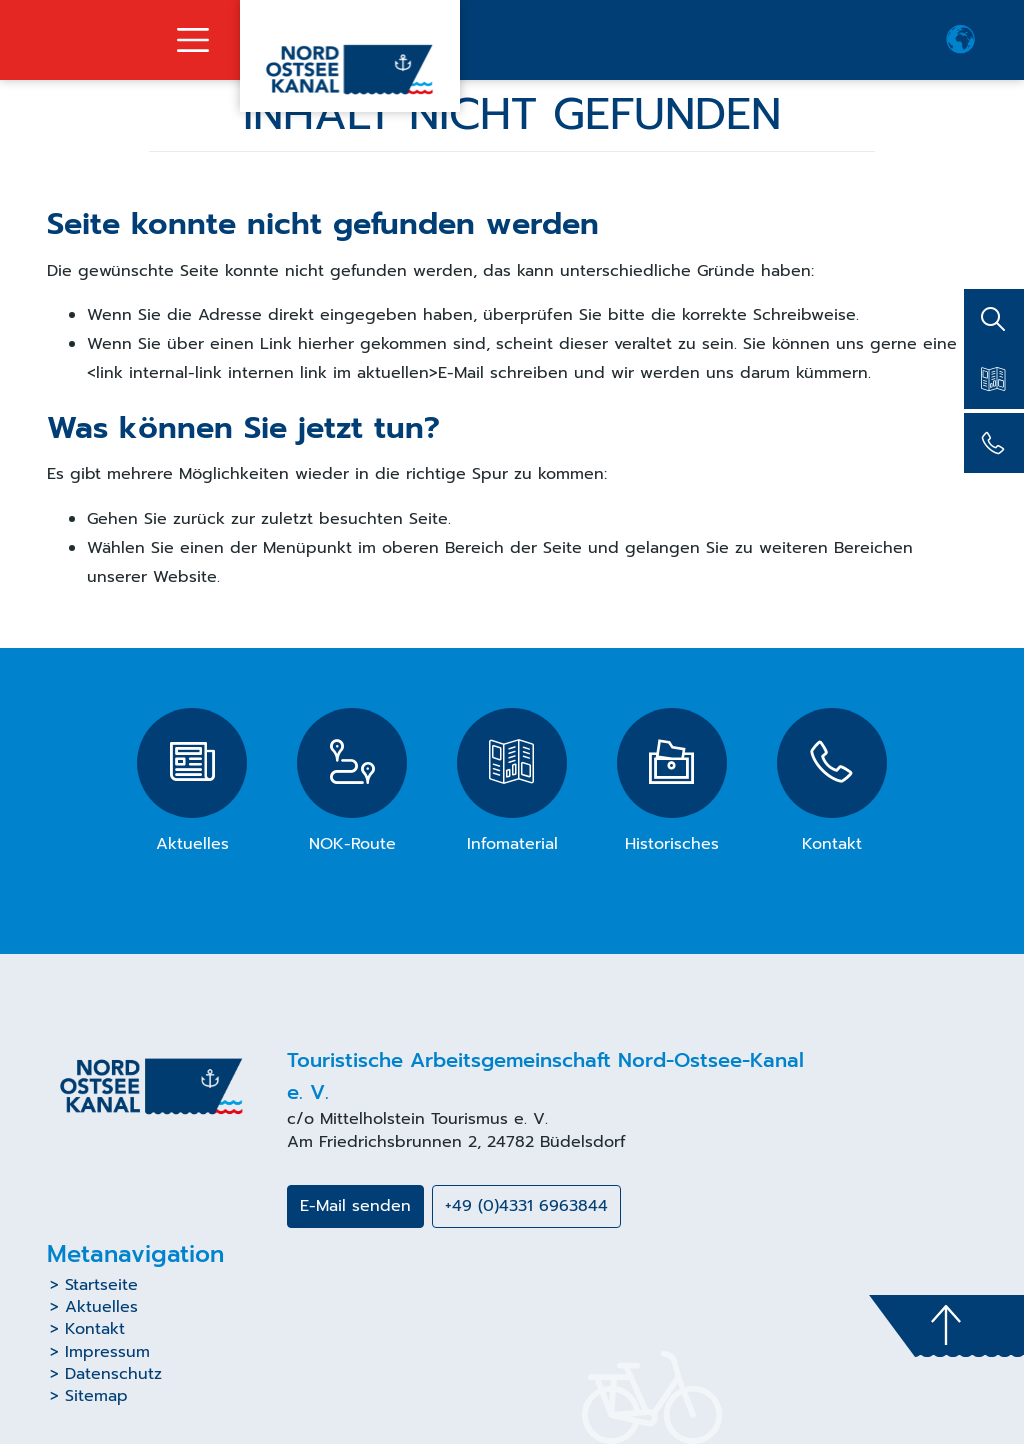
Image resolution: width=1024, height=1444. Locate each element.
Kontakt (95, 1329)
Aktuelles (101, 1307)
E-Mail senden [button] (355, 1206)
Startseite (101, 1285)
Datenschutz (113, 1374)
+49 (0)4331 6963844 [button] (526, 1206)
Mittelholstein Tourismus (414, 1119)
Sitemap (96, 1396)
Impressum (107, 1352)
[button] (961, 40)
